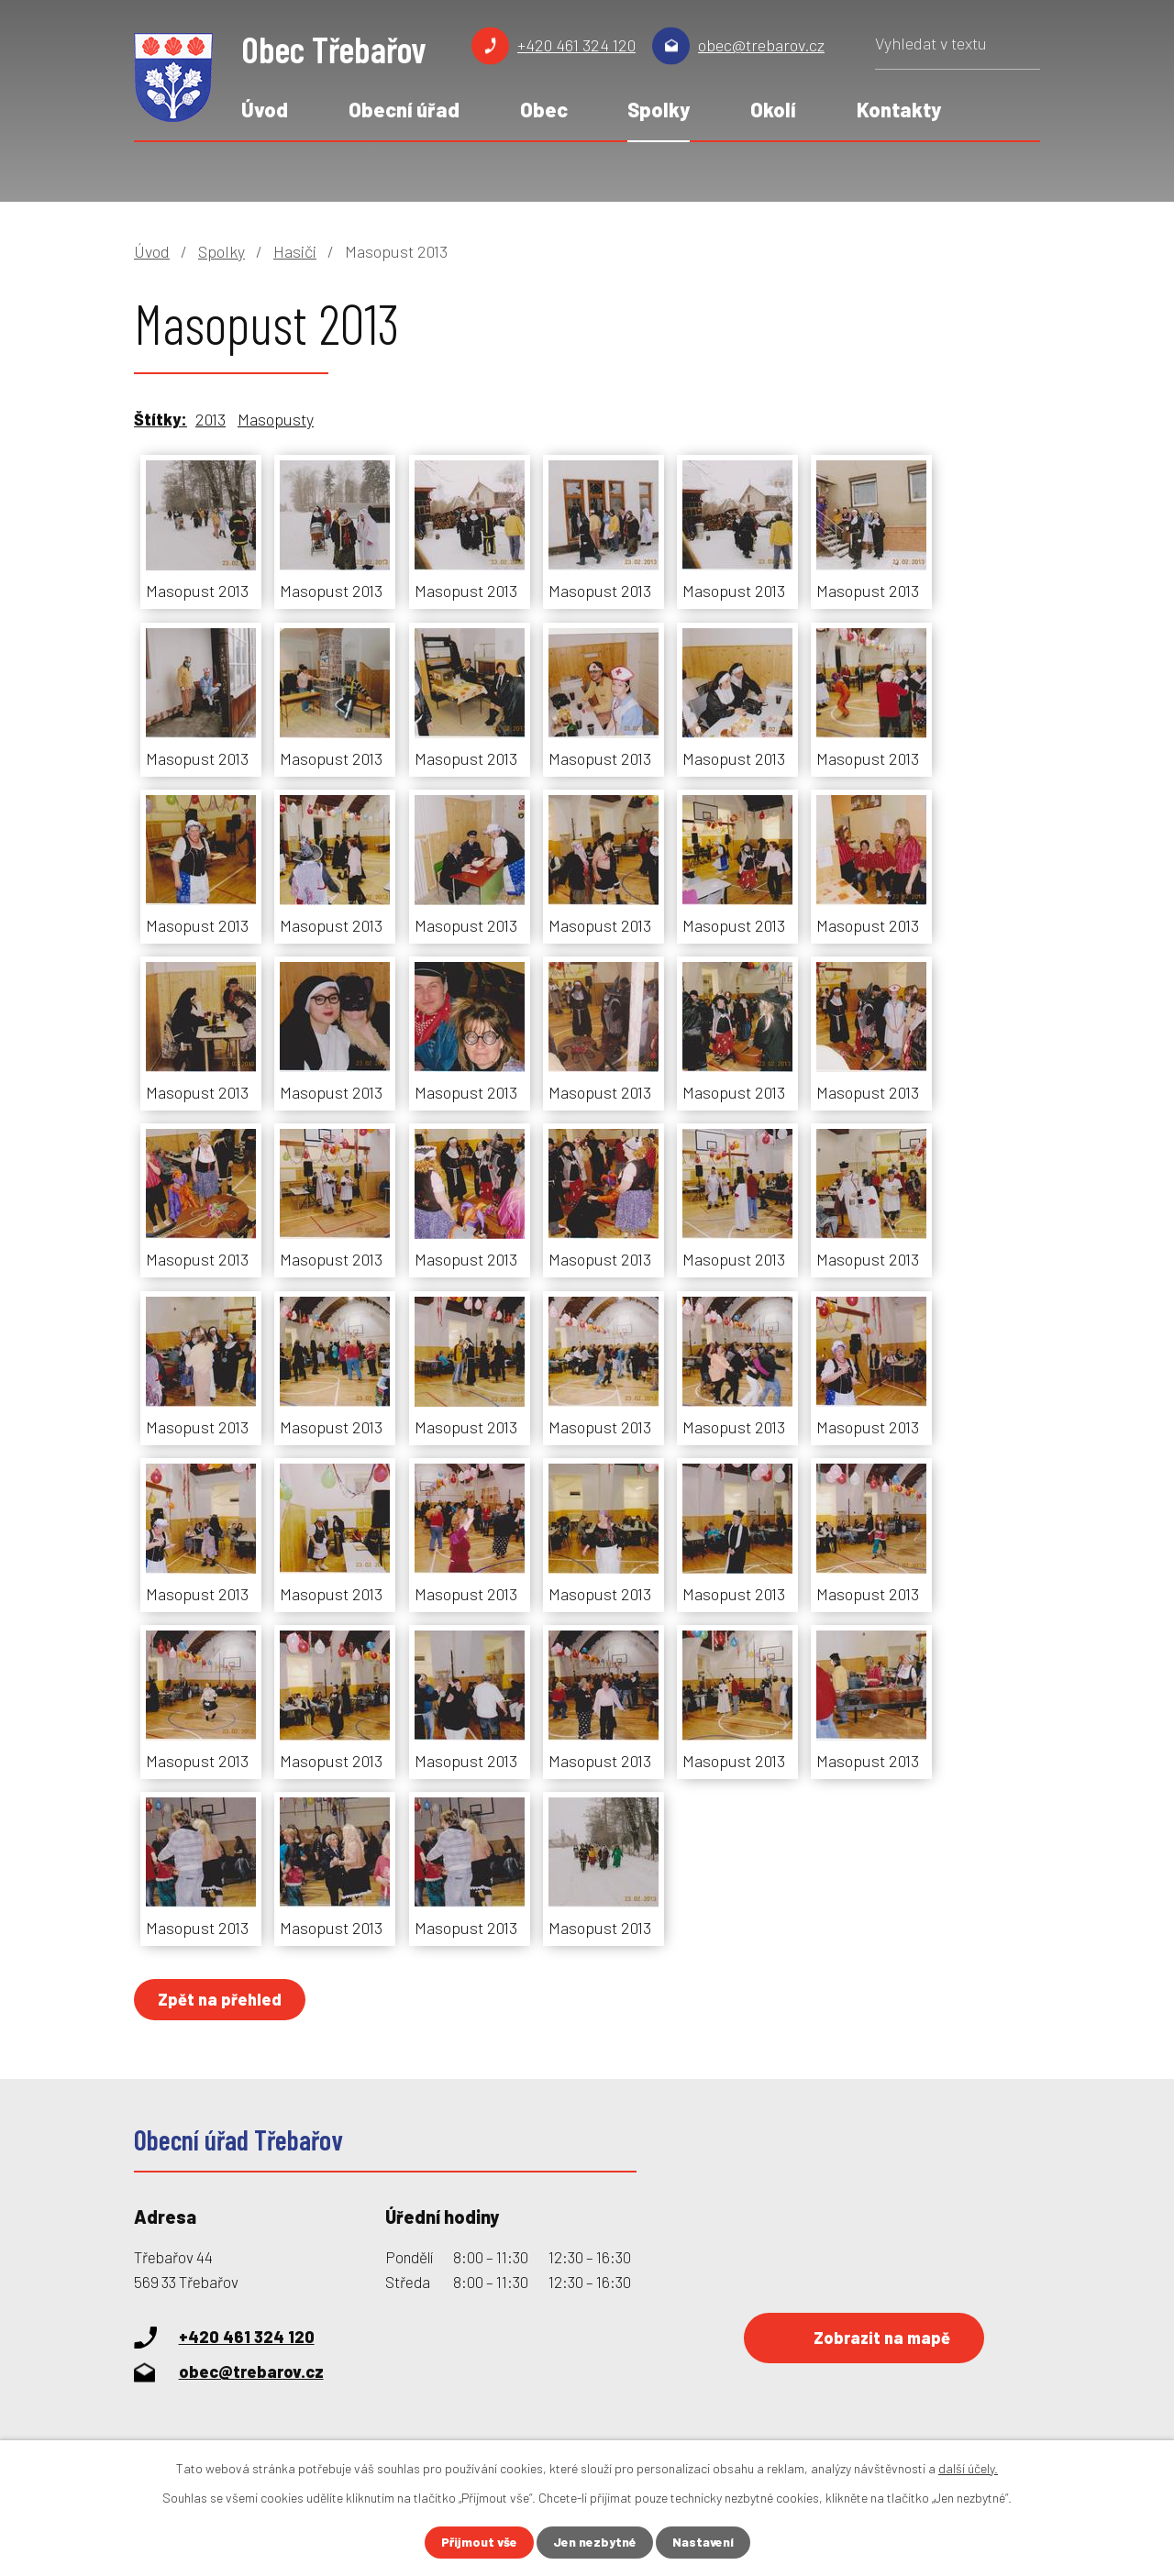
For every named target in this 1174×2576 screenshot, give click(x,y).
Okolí (773, 109)
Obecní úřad (404, 109)
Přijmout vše (478, 2542)
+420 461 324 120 (576, 45)
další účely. (968, 2468)
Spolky (658, 109)
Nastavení (703, 2542)
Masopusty (276, 419)
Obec (544, 109)
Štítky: (160, 419)
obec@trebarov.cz (761, 45)
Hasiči (294, 251)
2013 (210, 419)
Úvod (264, 109)
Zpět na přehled (220, 1999)
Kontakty (899, 109)
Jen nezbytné (595, 2542)
